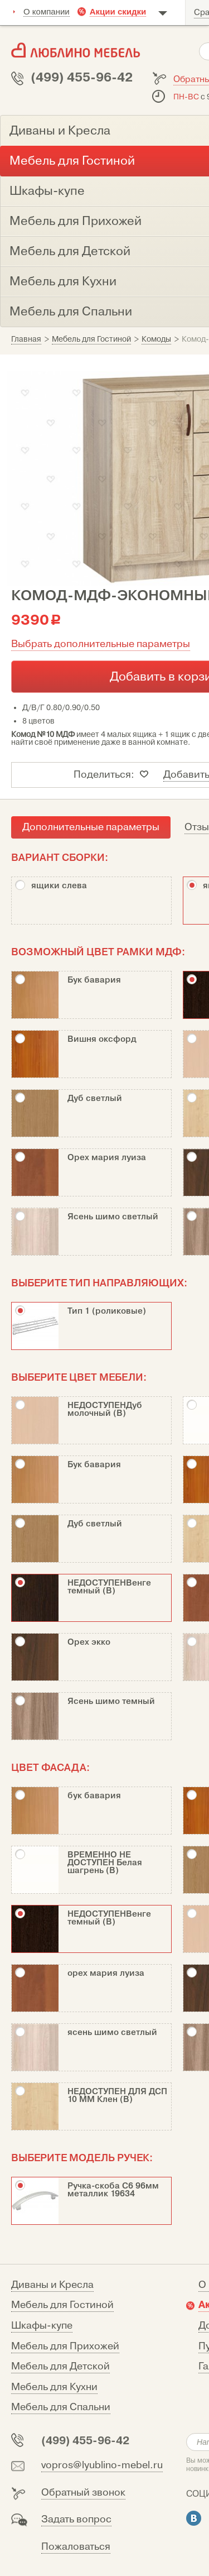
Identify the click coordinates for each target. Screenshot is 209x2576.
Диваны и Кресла (52, 2284)
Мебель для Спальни (60, 2407)
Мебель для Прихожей (65, 2346)
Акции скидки (118, 11)
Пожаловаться (75, 2546)
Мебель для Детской (60, 2366)
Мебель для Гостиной (62, 2305)
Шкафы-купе (41, 2325)
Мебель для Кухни (54, 2387)
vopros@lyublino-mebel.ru (102, 2465)
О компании (46, 11)
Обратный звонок (83, 2492)
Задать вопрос (76, 2519)
